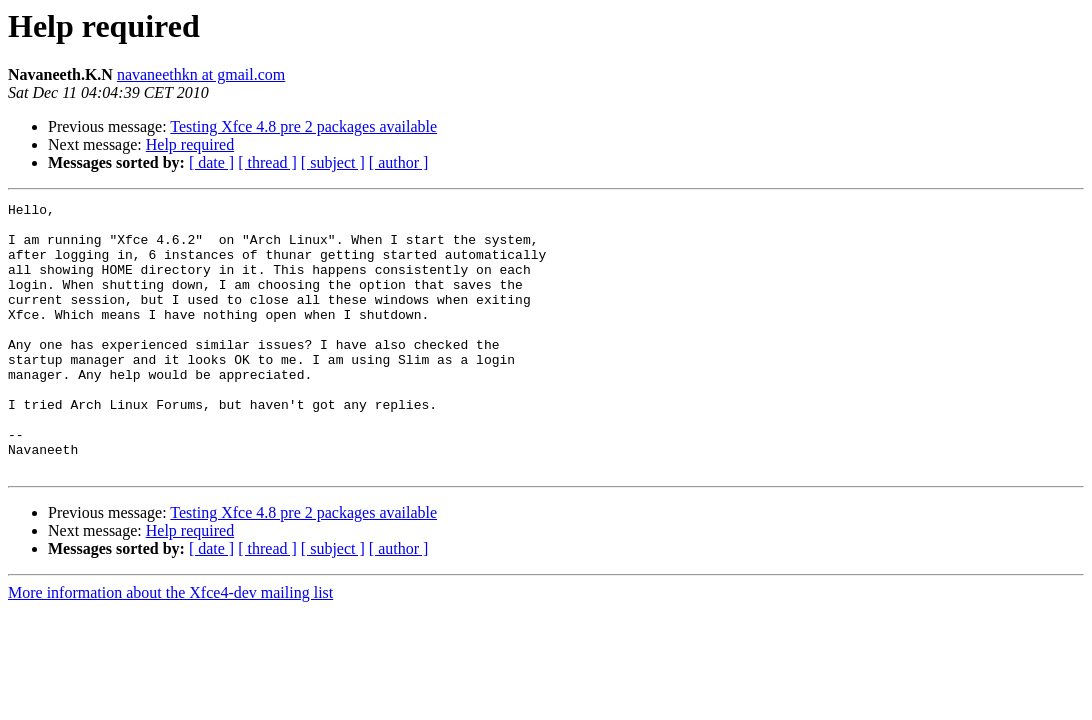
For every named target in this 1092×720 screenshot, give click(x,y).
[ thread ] (267, 162)
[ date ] (211, 162)
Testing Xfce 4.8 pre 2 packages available (303, 126)
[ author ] (399, 162)
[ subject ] (333, 162)
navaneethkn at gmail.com (201, 74)
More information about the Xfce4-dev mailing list (170, 646)
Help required (190, 144)
